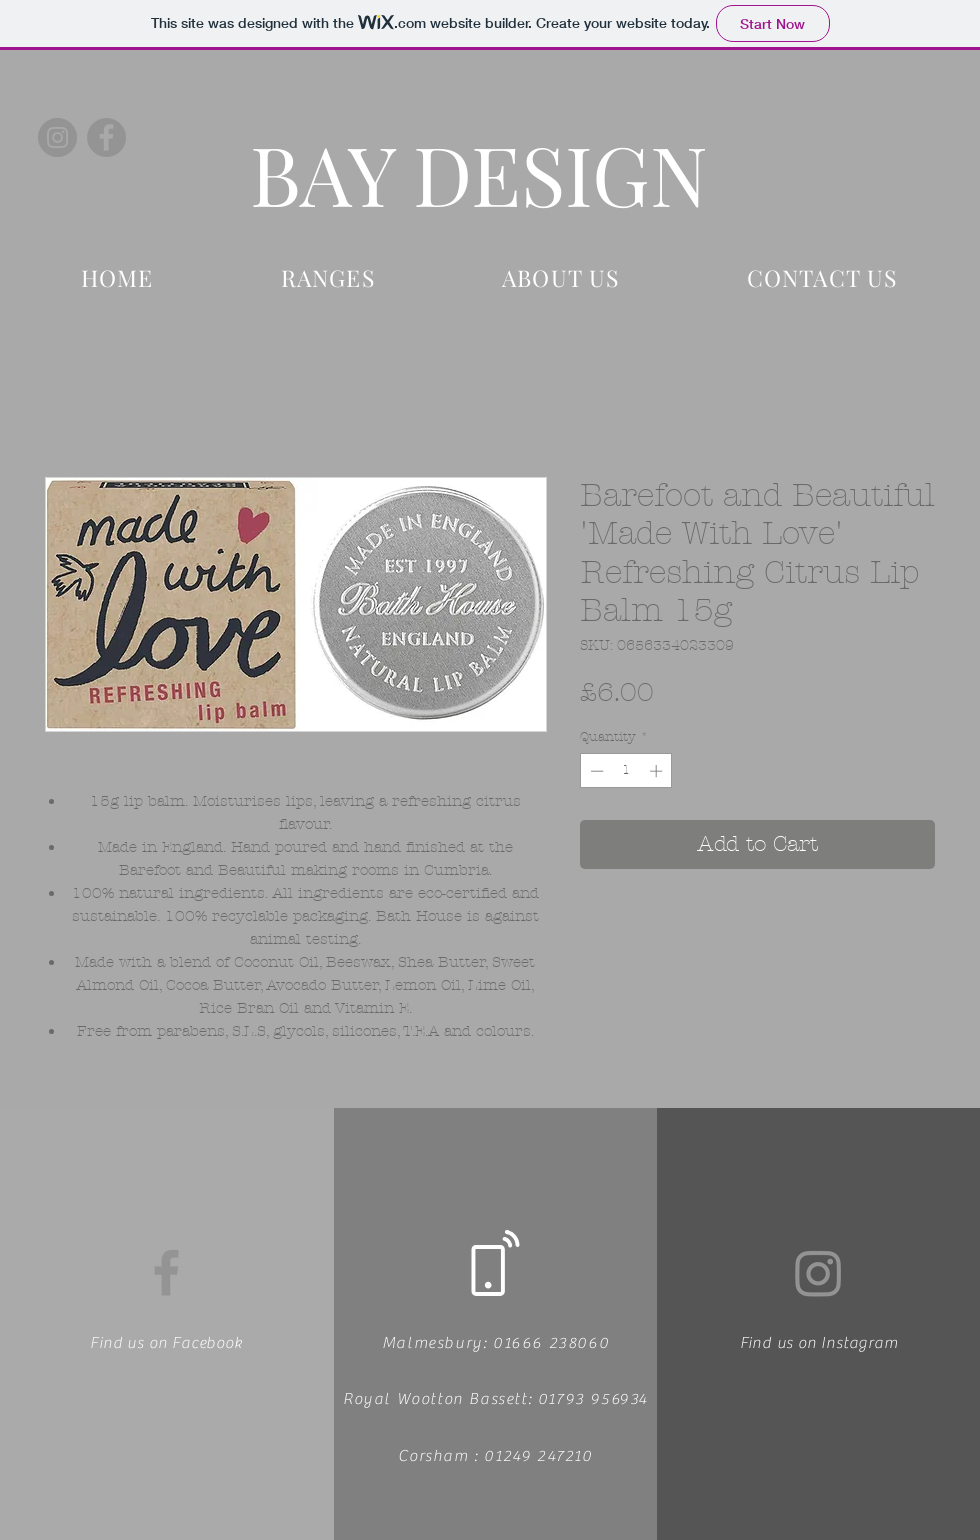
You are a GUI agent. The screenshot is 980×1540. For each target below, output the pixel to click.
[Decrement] (595, 771)
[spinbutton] (626, 771)
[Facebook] (106, 137)
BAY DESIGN (479, 173)
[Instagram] (57, 137)
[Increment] (658, 771)
